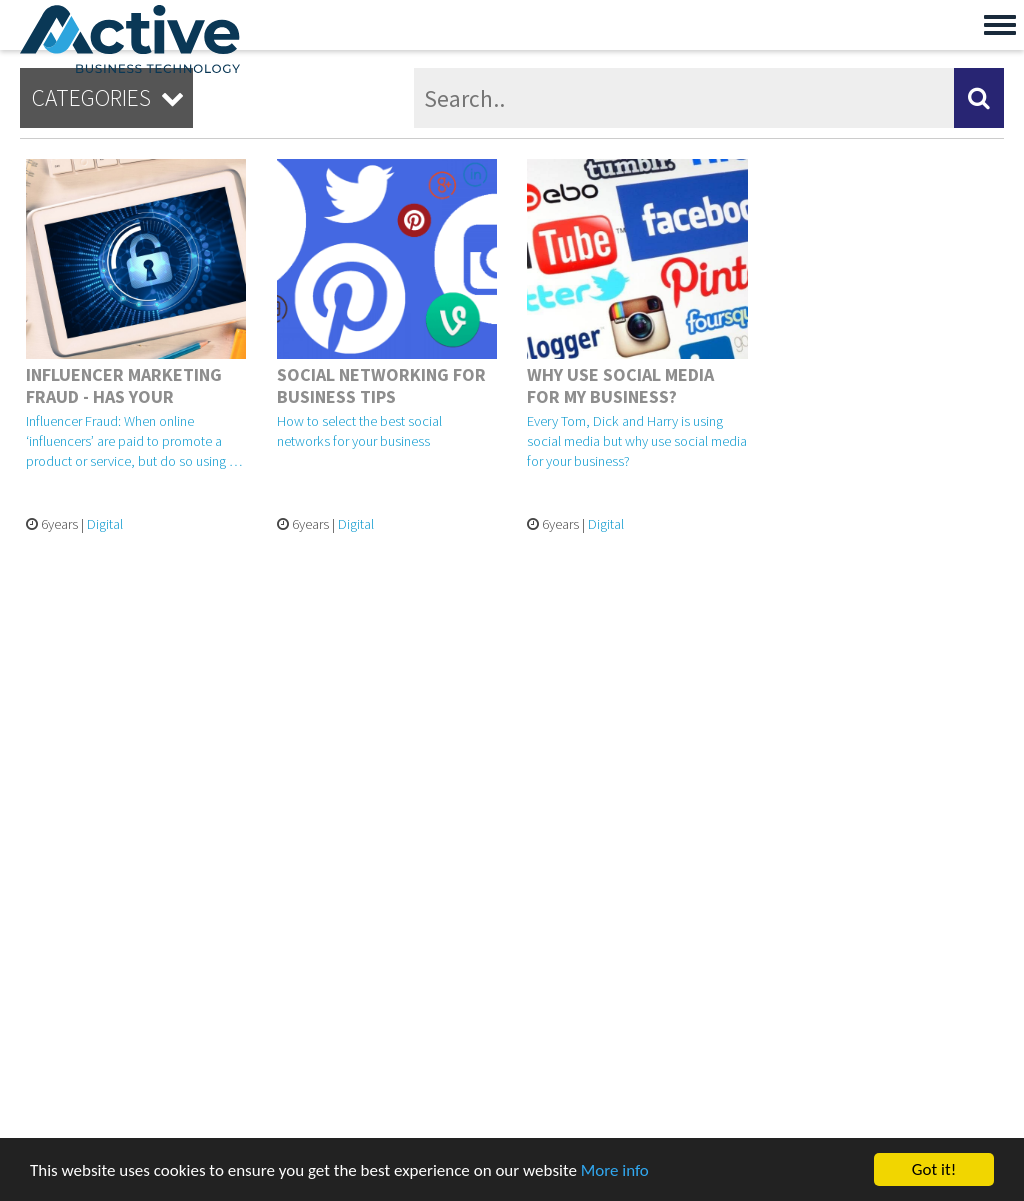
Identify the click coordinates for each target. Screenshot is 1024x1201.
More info (615, 1170)
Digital (105, 524)
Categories (111, 98)
